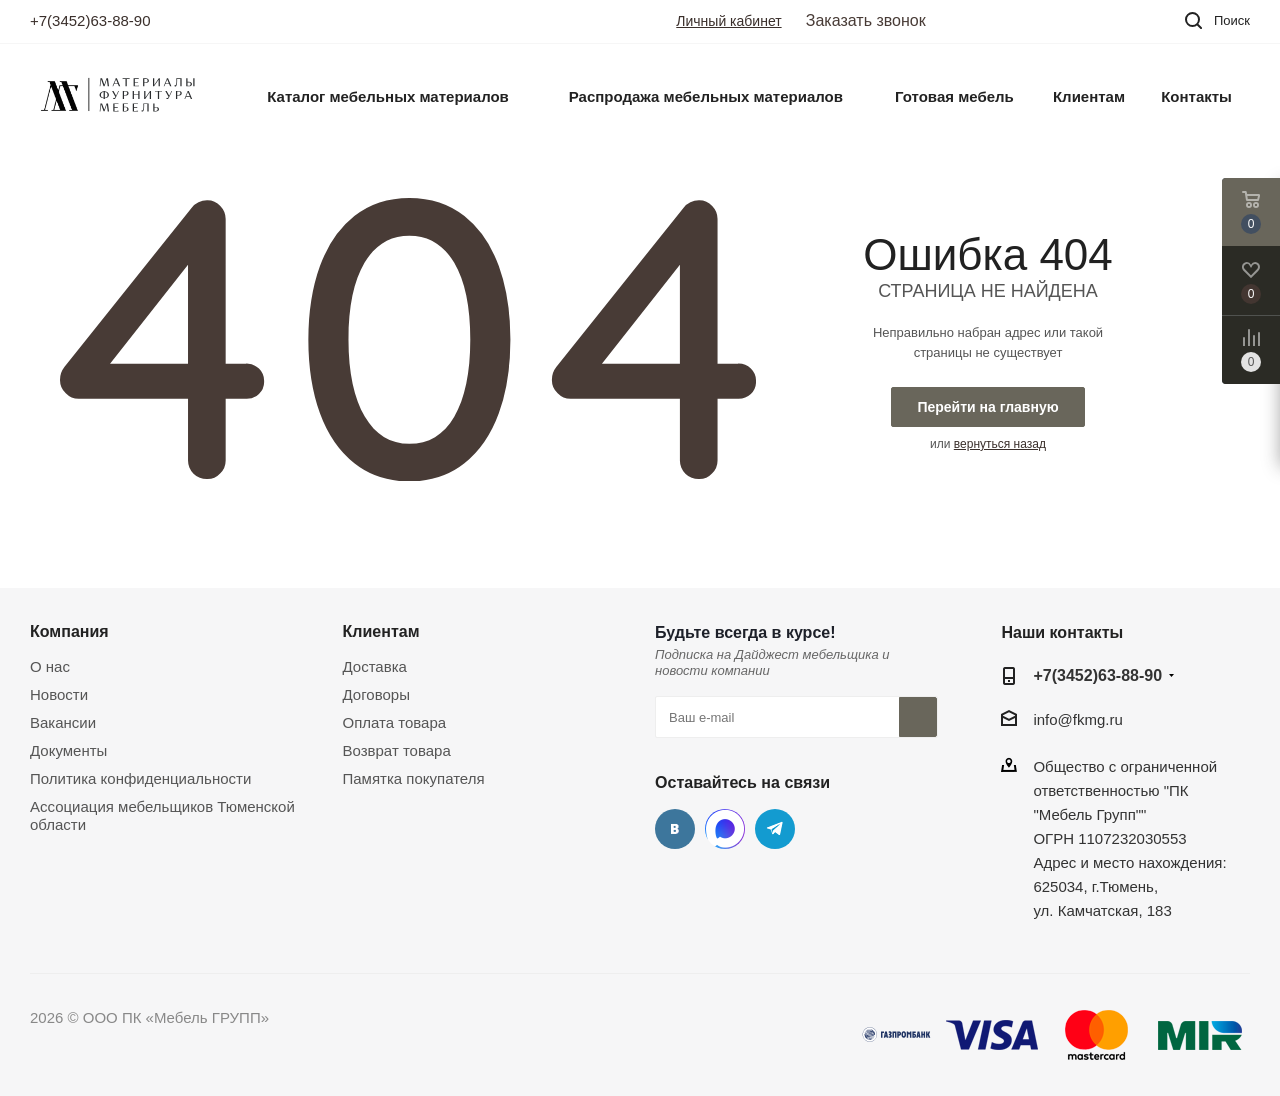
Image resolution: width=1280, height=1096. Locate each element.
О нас (50, 666)
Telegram (775, 829)
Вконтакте (675, 829)
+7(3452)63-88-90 (90, 20)
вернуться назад (1000, 444)
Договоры (376, 694)
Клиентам (381, 631)
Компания (69, 631)
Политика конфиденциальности (140, 778)
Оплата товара (395, 722)
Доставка (375, 666)
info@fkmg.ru (1077, 720)
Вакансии (63, 722)
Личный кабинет (728, 21)
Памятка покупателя (414, 778)
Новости (59, 694)
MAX (725, 829)
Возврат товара (397, 750)
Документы (68, 750)
